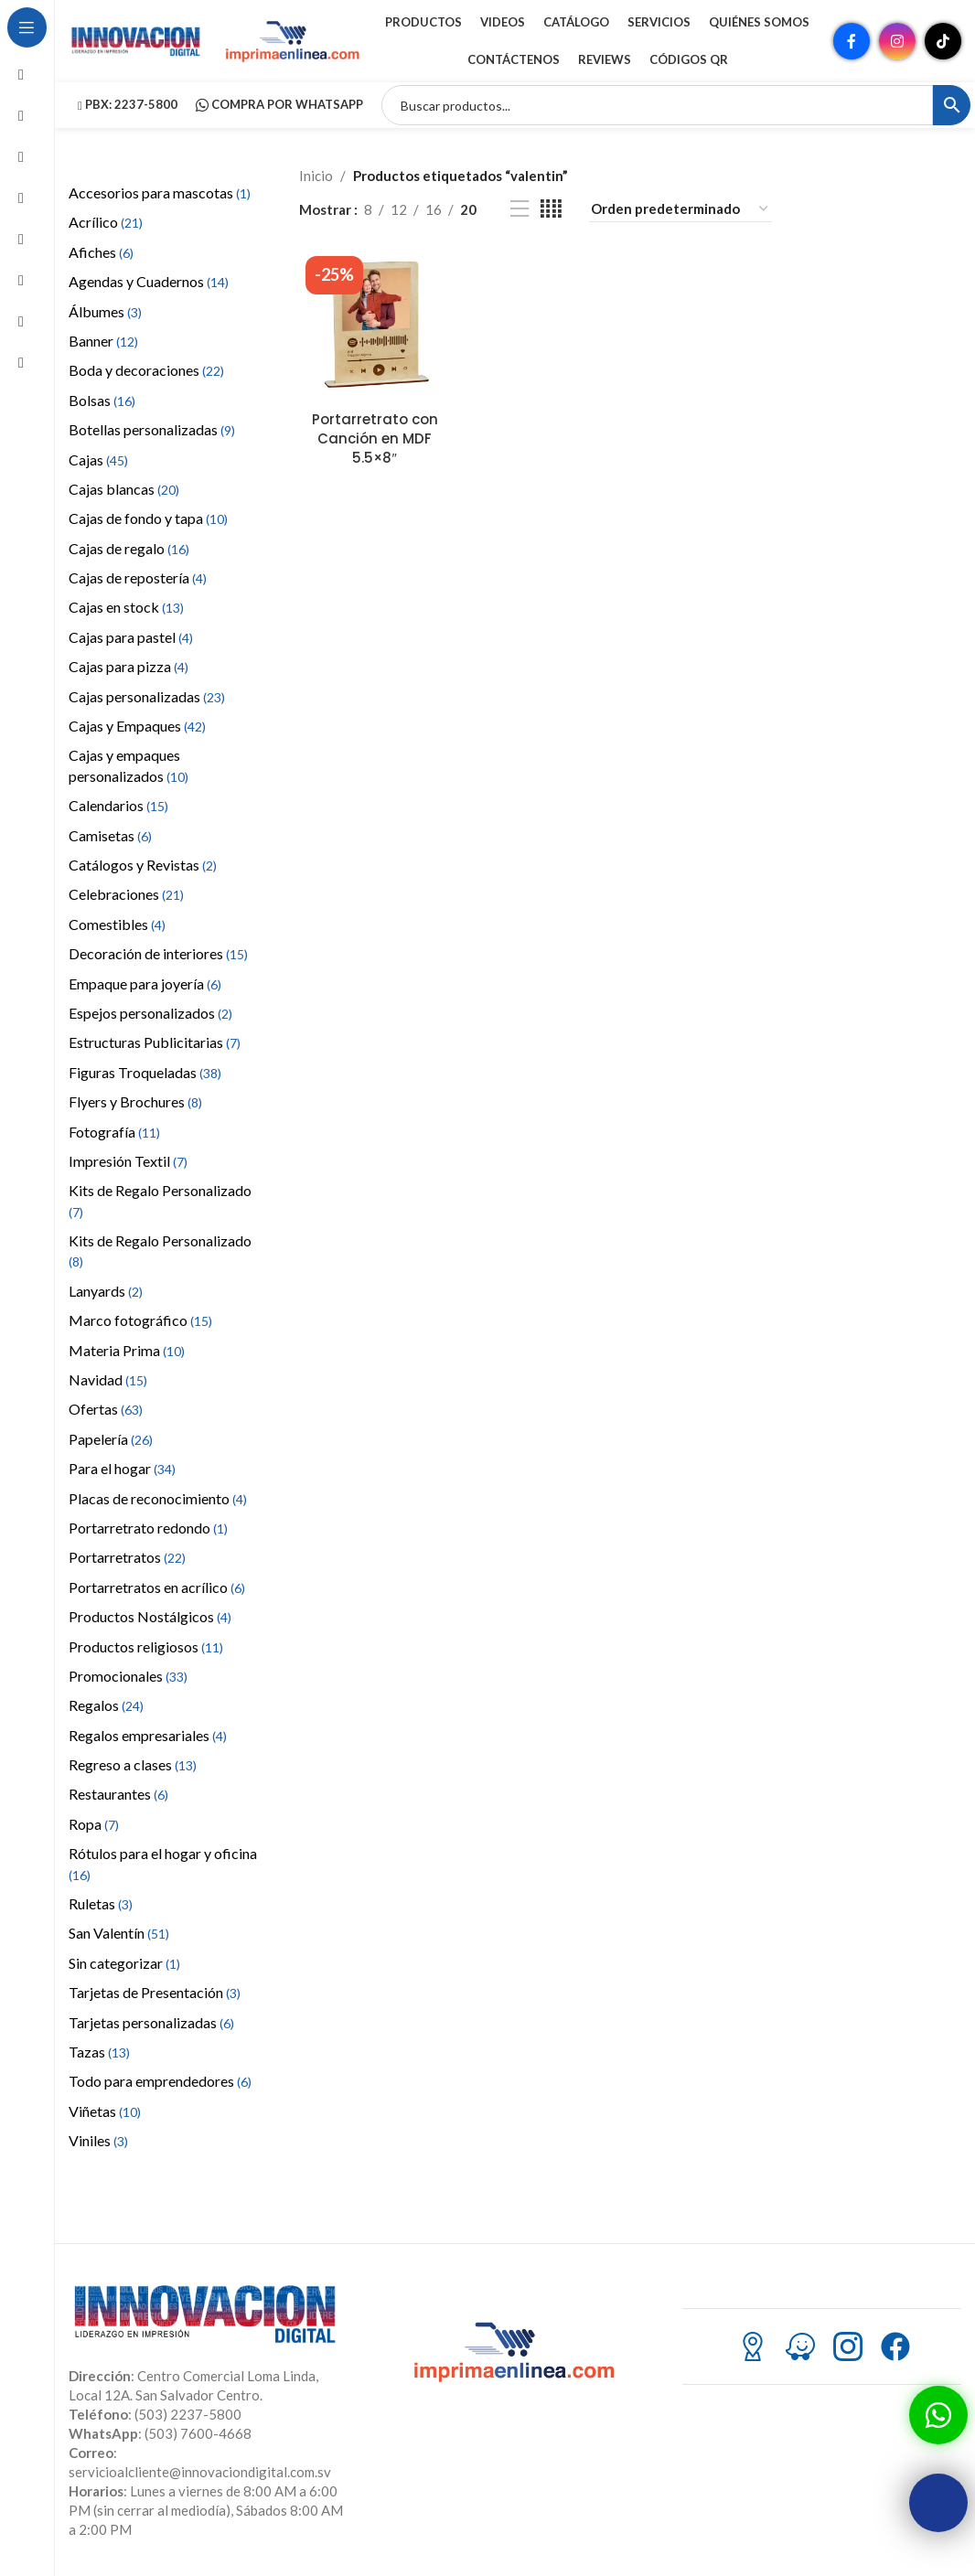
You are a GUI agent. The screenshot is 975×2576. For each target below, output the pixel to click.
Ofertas (106, 1408)
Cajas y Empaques (137, 725)
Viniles (98, 2140)
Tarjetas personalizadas (151, 2022)
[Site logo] (137, 39)
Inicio (316, 175)
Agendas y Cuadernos (149, 281)
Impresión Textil (128, 1161)
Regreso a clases (133, 1764)
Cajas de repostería (138, 577)
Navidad (108, 1379)
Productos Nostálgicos (150, 1616)
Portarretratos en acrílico (157, 1587)
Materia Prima (127, 1350)
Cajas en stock (126, 606)
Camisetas (110, 835)
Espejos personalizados (150, 1012)
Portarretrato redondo (148, 1527)
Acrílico (106, 221)
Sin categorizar (124, 1963)
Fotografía (114, 1131)
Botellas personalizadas (152, 429)
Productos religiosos (146, 1646)
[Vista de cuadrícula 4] (551, 209)
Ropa (94, 1824)
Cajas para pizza (128, 666)
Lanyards (106, 1290)
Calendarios (118, 805)
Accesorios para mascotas (160, 192)
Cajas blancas (124, 488)
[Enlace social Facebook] (851, 41)
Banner (103, 340)
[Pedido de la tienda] (680, 209)
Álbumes (105, 311)
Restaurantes (118, 1793)
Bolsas (102, 400)
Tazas (99, 2051)
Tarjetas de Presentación (155, 1992)
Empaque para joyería (145, 983)
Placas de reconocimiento (158, 1498)
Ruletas (101, 1903)
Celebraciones (126, 894)
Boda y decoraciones (146, 370)
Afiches (101, 252)
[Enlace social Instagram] (897, 41)
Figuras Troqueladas (145, 1072)
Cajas (98, 459)
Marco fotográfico (140, 1320)
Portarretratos (127, 1557)
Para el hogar (122, 1468)
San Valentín (119, 1932)
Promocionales (128, 1675)
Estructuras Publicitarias (155, 1042)
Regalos (106, 1705)
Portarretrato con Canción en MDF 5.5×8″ (375, 438)
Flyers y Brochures (135, 1101)
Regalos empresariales (148, 1735)
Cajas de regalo (129, 548)
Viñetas (105, 2111)
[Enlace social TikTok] (943, 41)
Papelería (111, 1439)
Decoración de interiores (158, 953)
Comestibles (117, 924)
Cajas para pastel (131, 637)
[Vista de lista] (519, 209)
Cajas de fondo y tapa (148, 518)
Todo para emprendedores (160, 2081)
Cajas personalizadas (147, 696)
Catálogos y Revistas (143, 864)
